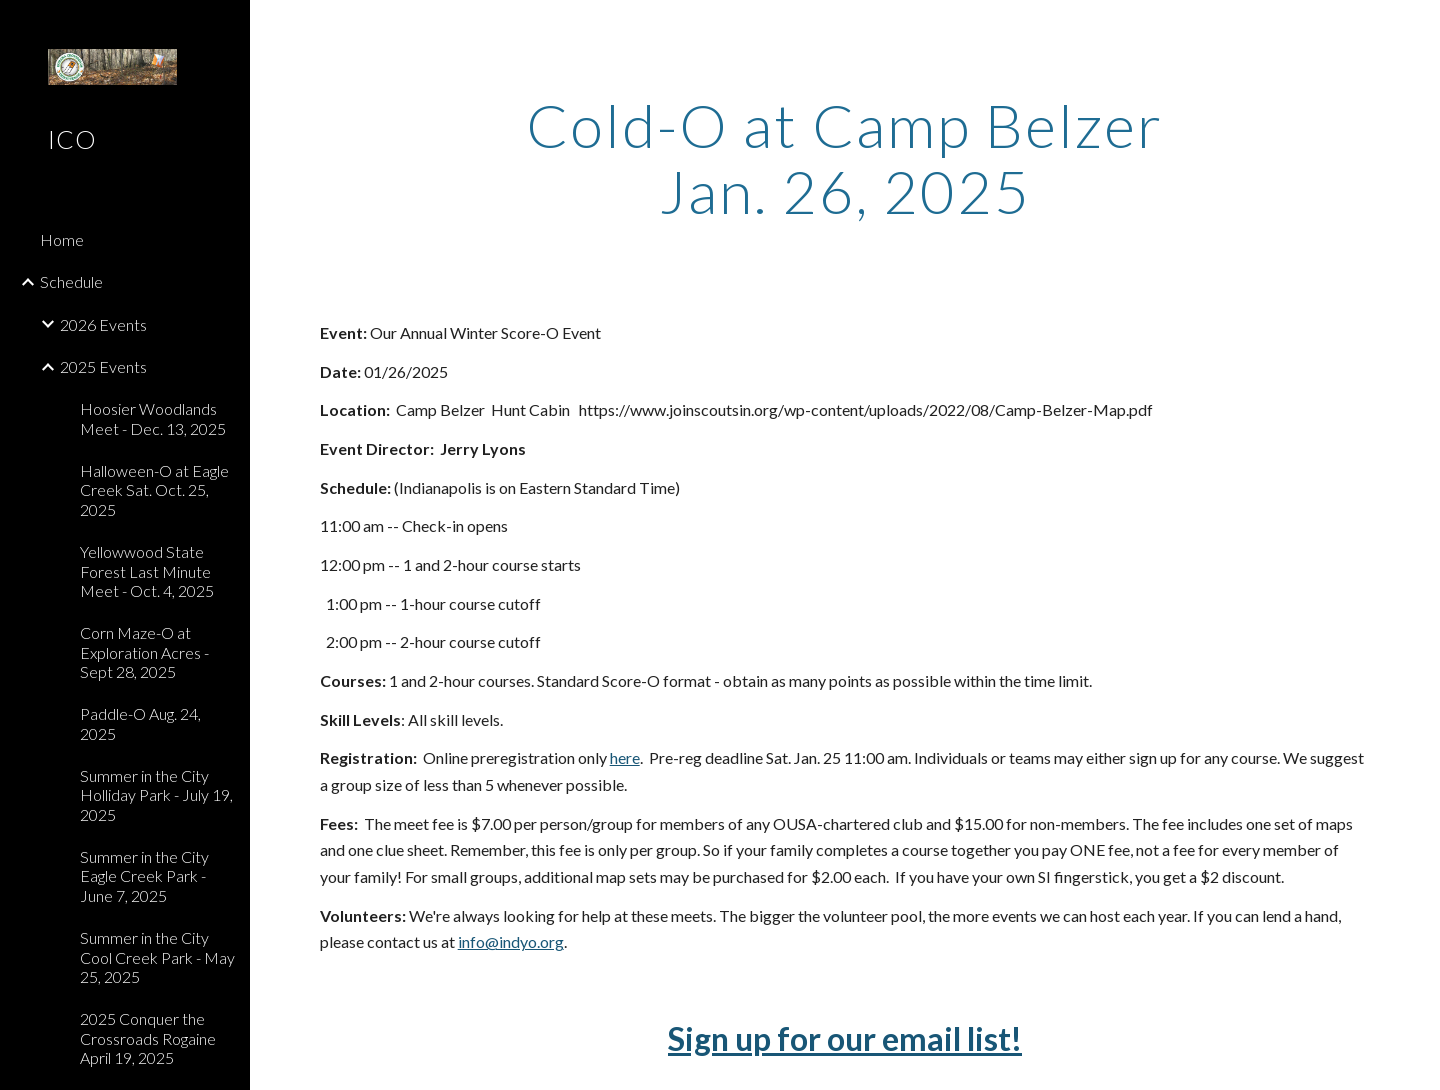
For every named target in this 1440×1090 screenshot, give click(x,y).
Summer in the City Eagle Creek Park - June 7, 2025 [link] (144, 876)
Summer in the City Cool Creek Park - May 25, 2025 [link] (157, 957)
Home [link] (62, 239)
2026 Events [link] (103, 324)
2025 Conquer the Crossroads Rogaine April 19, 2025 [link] (148, 1038)
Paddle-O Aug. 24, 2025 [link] (140, 723)
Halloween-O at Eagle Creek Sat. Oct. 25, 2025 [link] (154, 490)
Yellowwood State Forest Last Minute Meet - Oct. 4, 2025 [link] (147, 571)
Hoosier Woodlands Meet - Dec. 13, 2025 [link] (153, 418)
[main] (845, 158)
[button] (1416, 28)
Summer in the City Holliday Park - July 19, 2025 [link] (156, 795)
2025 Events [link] (103, 366)
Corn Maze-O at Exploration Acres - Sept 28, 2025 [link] (144, 652)
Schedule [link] (71, 281)
